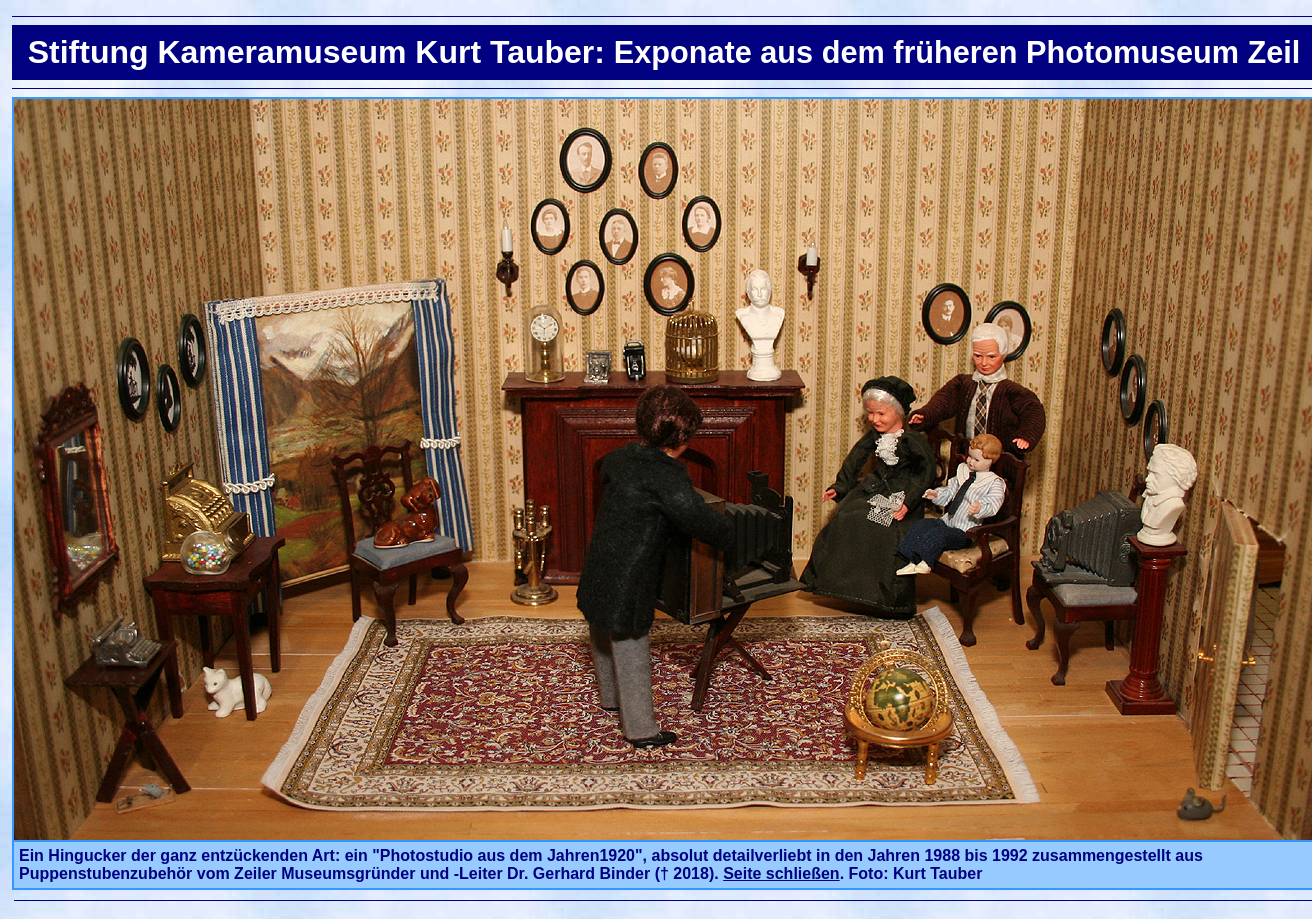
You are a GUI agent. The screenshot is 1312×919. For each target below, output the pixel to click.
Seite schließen (781, 873)
